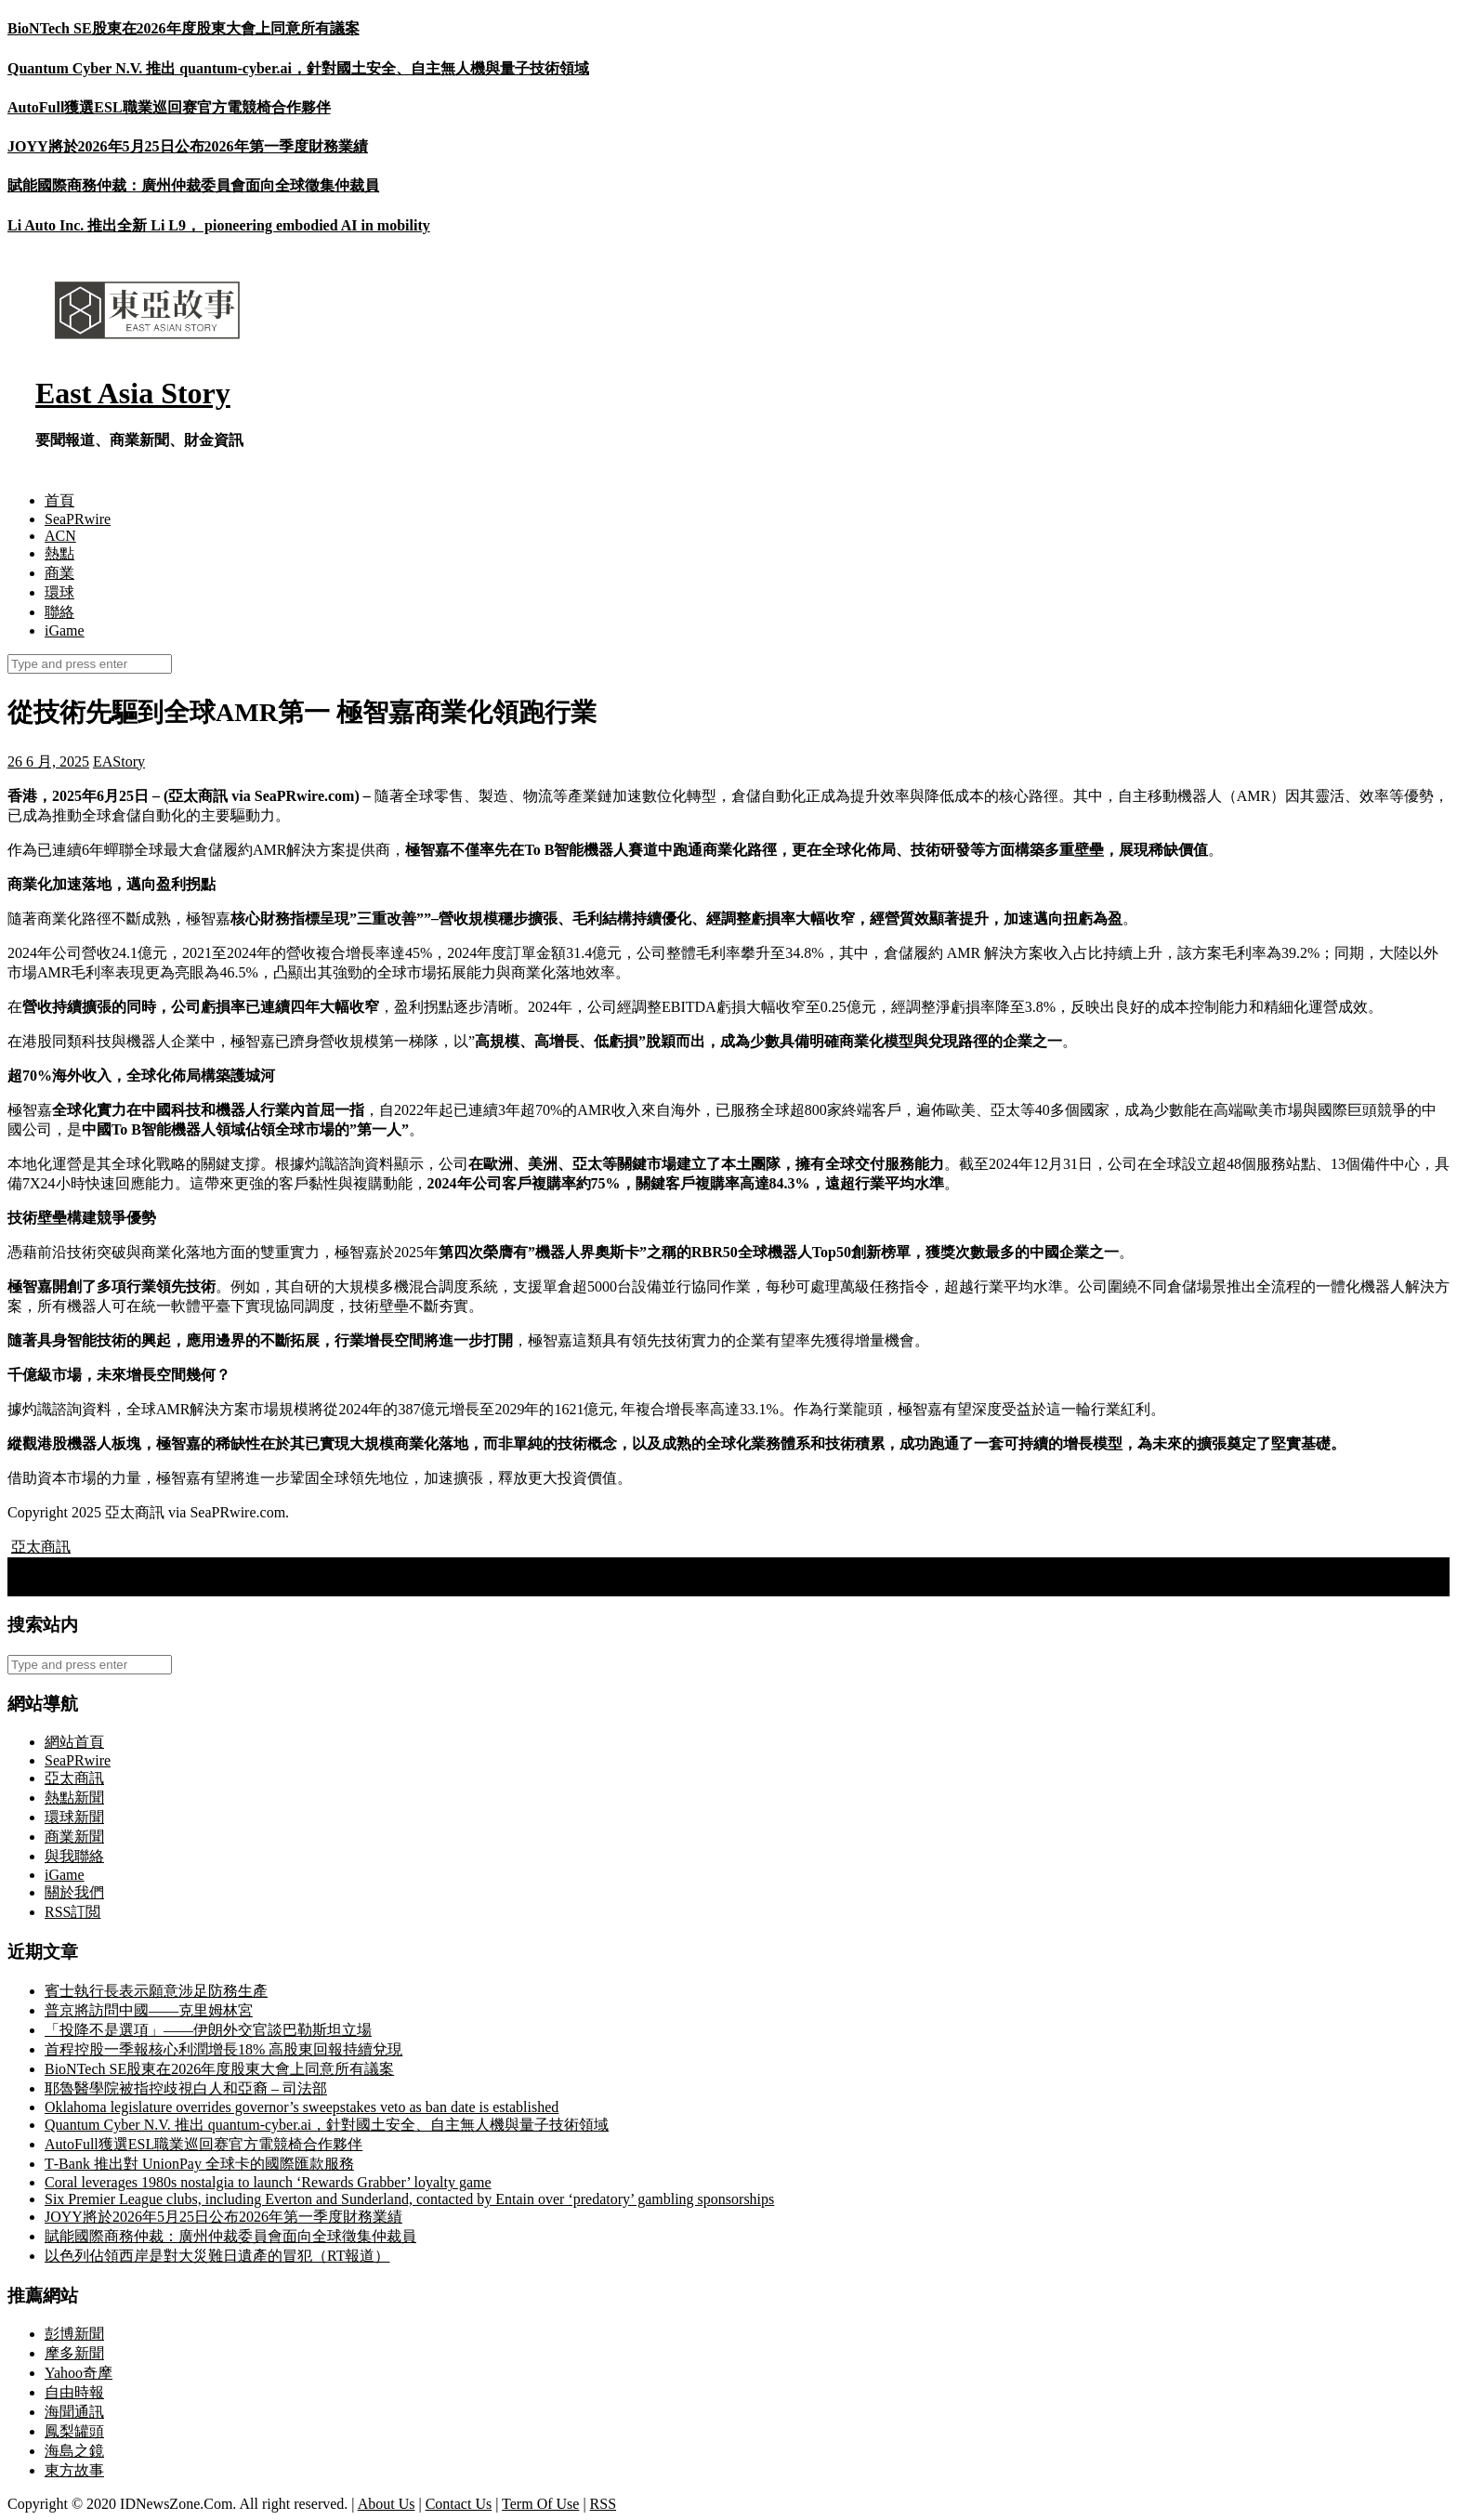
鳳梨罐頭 (74, 2431)
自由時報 (74, 2392)
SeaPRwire (78, 519)
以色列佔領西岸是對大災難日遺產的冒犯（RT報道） (217, 2256)
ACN (60, 536)
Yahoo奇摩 (78, 2373)
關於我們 (74, 1892)
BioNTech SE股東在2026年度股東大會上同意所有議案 (183, 28)
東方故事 (74, 2470)
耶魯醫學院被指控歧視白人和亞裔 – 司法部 (186, 2088)
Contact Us (459, 2504)
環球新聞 (74, 1817)
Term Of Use (540, 2504)
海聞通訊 (74, 2412)
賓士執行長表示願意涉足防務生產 (156, 1991)
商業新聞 (74, 1836)
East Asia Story (132, 393)
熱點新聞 (74, 1797)
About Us (386, 2504)
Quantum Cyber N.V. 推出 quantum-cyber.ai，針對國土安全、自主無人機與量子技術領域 (298, 68)
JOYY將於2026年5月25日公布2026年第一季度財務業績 (187, 146)
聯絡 (59, 612)
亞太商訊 (41, 1547)
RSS (603, 2504)
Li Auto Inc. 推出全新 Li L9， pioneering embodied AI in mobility (218, 225)
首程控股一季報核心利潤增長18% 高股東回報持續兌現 (223, 2049)
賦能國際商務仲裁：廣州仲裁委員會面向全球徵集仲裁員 (193, 185)
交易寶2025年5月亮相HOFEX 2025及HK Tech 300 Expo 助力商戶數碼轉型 (255, 1566)
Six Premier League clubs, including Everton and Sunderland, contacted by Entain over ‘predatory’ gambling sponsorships (409, 2199)
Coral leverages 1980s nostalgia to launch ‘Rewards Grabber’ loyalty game (268, 2182)
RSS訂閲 (72, 1912)
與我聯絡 (74, 1856)
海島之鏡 (74, 2451)
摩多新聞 (74, 2353)
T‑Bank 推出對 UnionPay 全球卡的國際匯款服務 (199, 2164)
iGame (65, 630)
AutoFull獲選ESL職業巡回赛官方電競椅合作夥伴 (169, 107)
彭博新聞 (74, 2334)
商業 (59, 573)
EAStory (119, 761)
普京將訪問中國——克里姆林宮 (149, 2010)
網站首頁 (74, 1742)
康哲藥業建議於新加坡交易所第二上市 (143, 1586)
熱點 (59, 553)
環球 (59, 592)
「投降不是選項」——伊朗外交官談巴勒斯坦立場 (208, 2030)
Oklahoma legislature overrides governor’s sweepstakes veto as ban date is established (301, 2107)
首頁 (59, 500)
